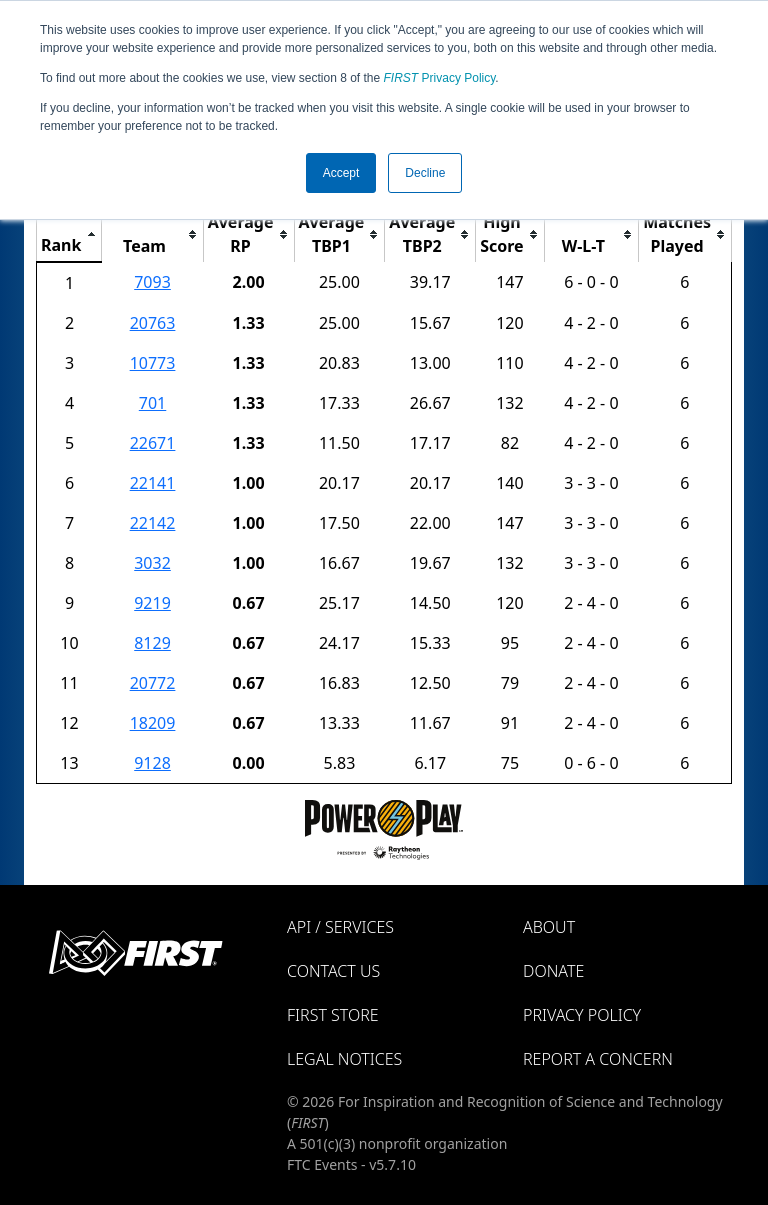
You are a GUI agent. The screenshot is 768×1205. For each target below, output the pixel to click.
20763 (153, 323)
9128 (152, 763)
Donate (553, 971)
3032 (152, 563)
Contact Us (333, 971)
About (549, 927)
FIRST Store (333, 1015)
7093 (152, 282)
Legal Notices (344, 1059)
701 (152, 403)
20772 (153, 683)
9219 (152, 603)
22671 (153, 443)
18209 (153, 723)
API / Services (340, 927)
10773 (153, 363)
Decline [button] (425, 173)
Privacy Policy (440, 78)
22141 (153, 483)
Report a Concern (598, 1059)
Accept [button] (341, 173)
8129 (152, 643)
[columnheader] (69, 234)
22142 (153, 523)
